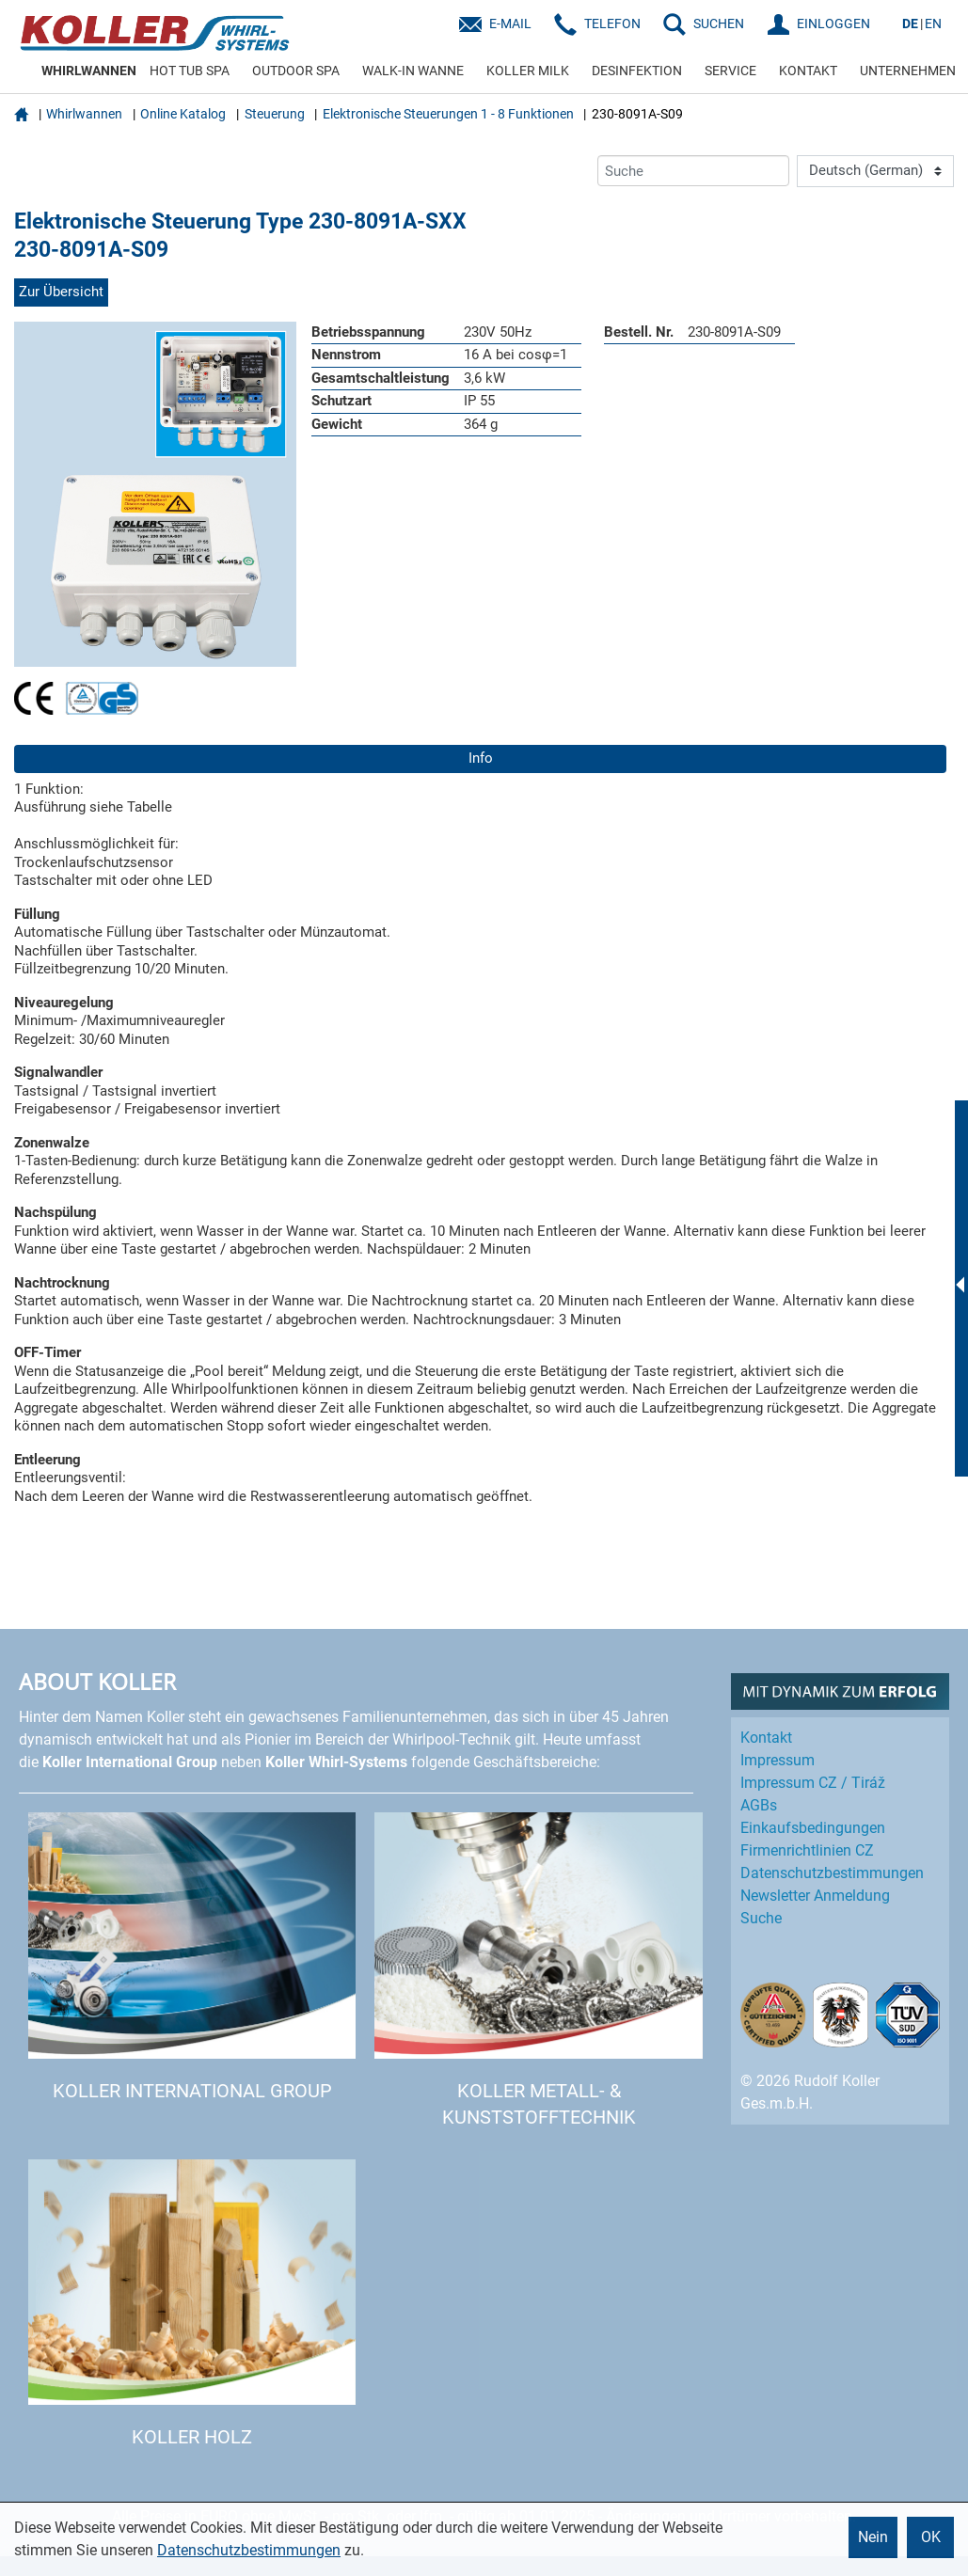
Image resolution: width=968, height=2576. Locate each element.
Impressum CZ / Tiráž (812, 1783)
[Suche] (693, 170)
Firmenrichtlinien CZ (807, 1850)
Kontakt (766, 1737)
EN (933, 23)
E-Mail (510, 23)
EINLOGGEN (833, 23)
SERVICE (730, 70)
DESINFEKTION (637, 70)
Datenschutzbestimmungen (249, 2550)
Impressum (777, 1760)
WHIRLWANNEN (88, 70)
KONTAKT (808, 70)
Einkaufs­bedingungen (812, 1828)
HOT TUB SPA (190, 70)
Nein (873, 2537)
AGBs (758, 1805)
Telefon (612, 23)
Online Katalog (183, 113)
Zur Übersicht (61, 291)
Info (480, 758)
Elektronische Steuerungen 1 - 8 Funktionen (448, 113)
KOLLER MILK (527, 70)
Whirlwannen (84, 113)
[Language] (875, 171)
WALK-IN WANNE (413, 70)
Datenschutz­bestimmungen (832, 1873)
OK (931, 2537)
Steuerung (275, 113)
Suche (761, 1918)
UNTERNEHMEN (908, 70)
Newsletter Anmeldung (815, 1895)
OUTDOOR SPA (296, 70)
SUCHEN (718, 23)
